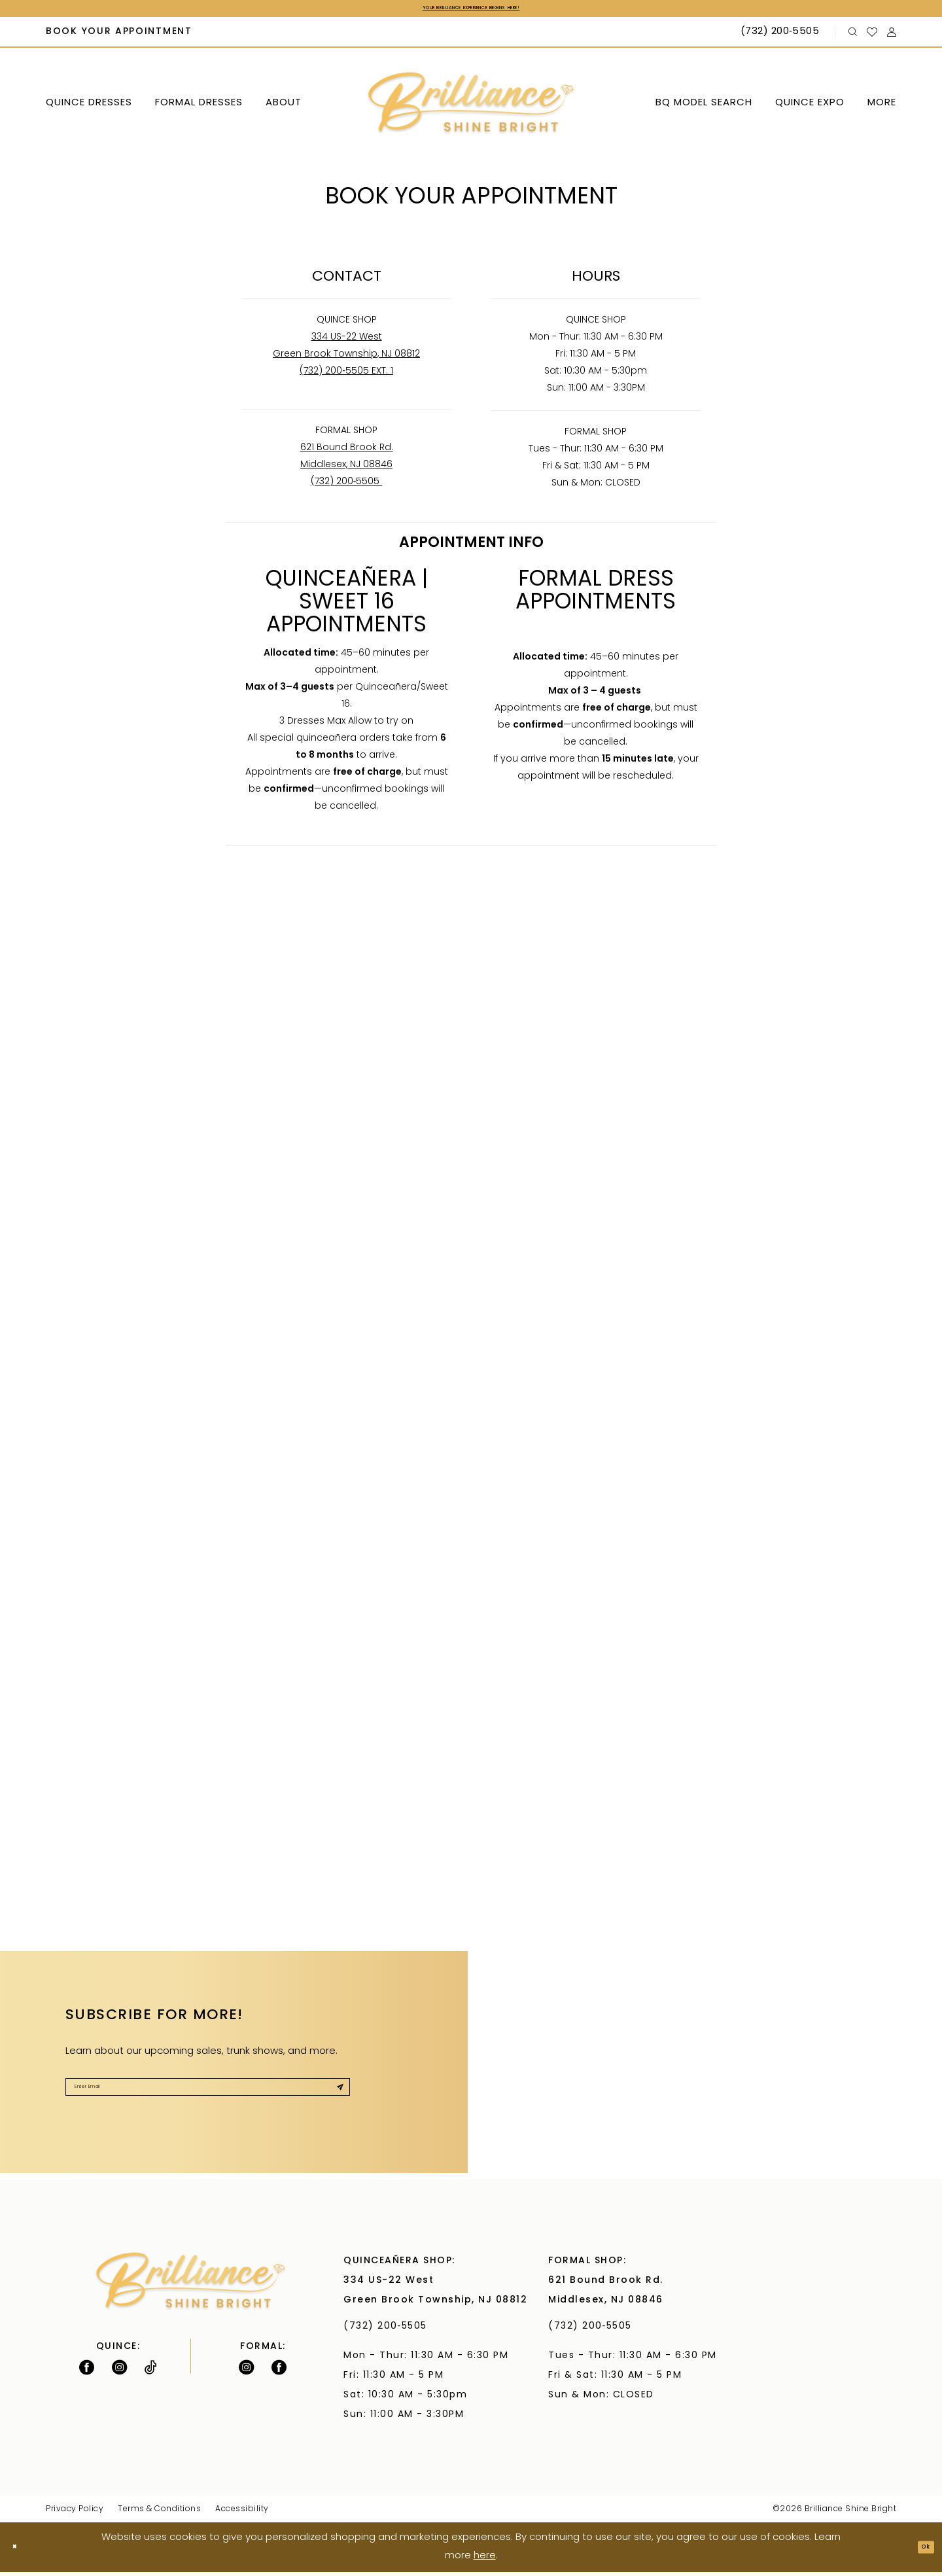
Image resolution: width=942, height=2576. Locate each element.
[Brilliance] (471, 107)
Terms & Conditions (159, 2513)
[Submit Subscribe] (333, 2098)
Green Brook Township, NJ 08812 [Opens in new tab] (346, 358)
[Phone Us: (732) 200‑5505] (781, 37)
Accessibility (242, 2513)
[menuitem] (119, 37)
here (485, 2560)
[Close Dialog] (20, 2551)
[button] (891, 36)
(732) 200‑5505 (388, 2330)
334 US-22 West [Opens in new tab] (346, 341)
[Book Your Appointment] (119, 37)
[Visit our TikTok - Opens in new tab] (151, 2371)
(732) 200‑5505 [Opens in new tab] (347, 486)
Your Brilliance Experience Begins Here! (471, 10)
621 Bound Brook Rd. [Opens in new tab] (346, 452)
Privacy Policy (74, 2513)
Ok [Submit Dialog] (920, 2551)
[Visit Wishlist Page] (872, 36)
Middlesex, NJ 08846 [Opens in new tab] (346, 469)
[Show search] (853, 36)
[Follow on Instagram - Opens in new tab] (119, 2371)
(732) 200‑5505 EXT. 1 (346, 375)
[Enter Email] (207, 2097)
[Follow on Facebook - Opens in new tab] (86, 2371)
